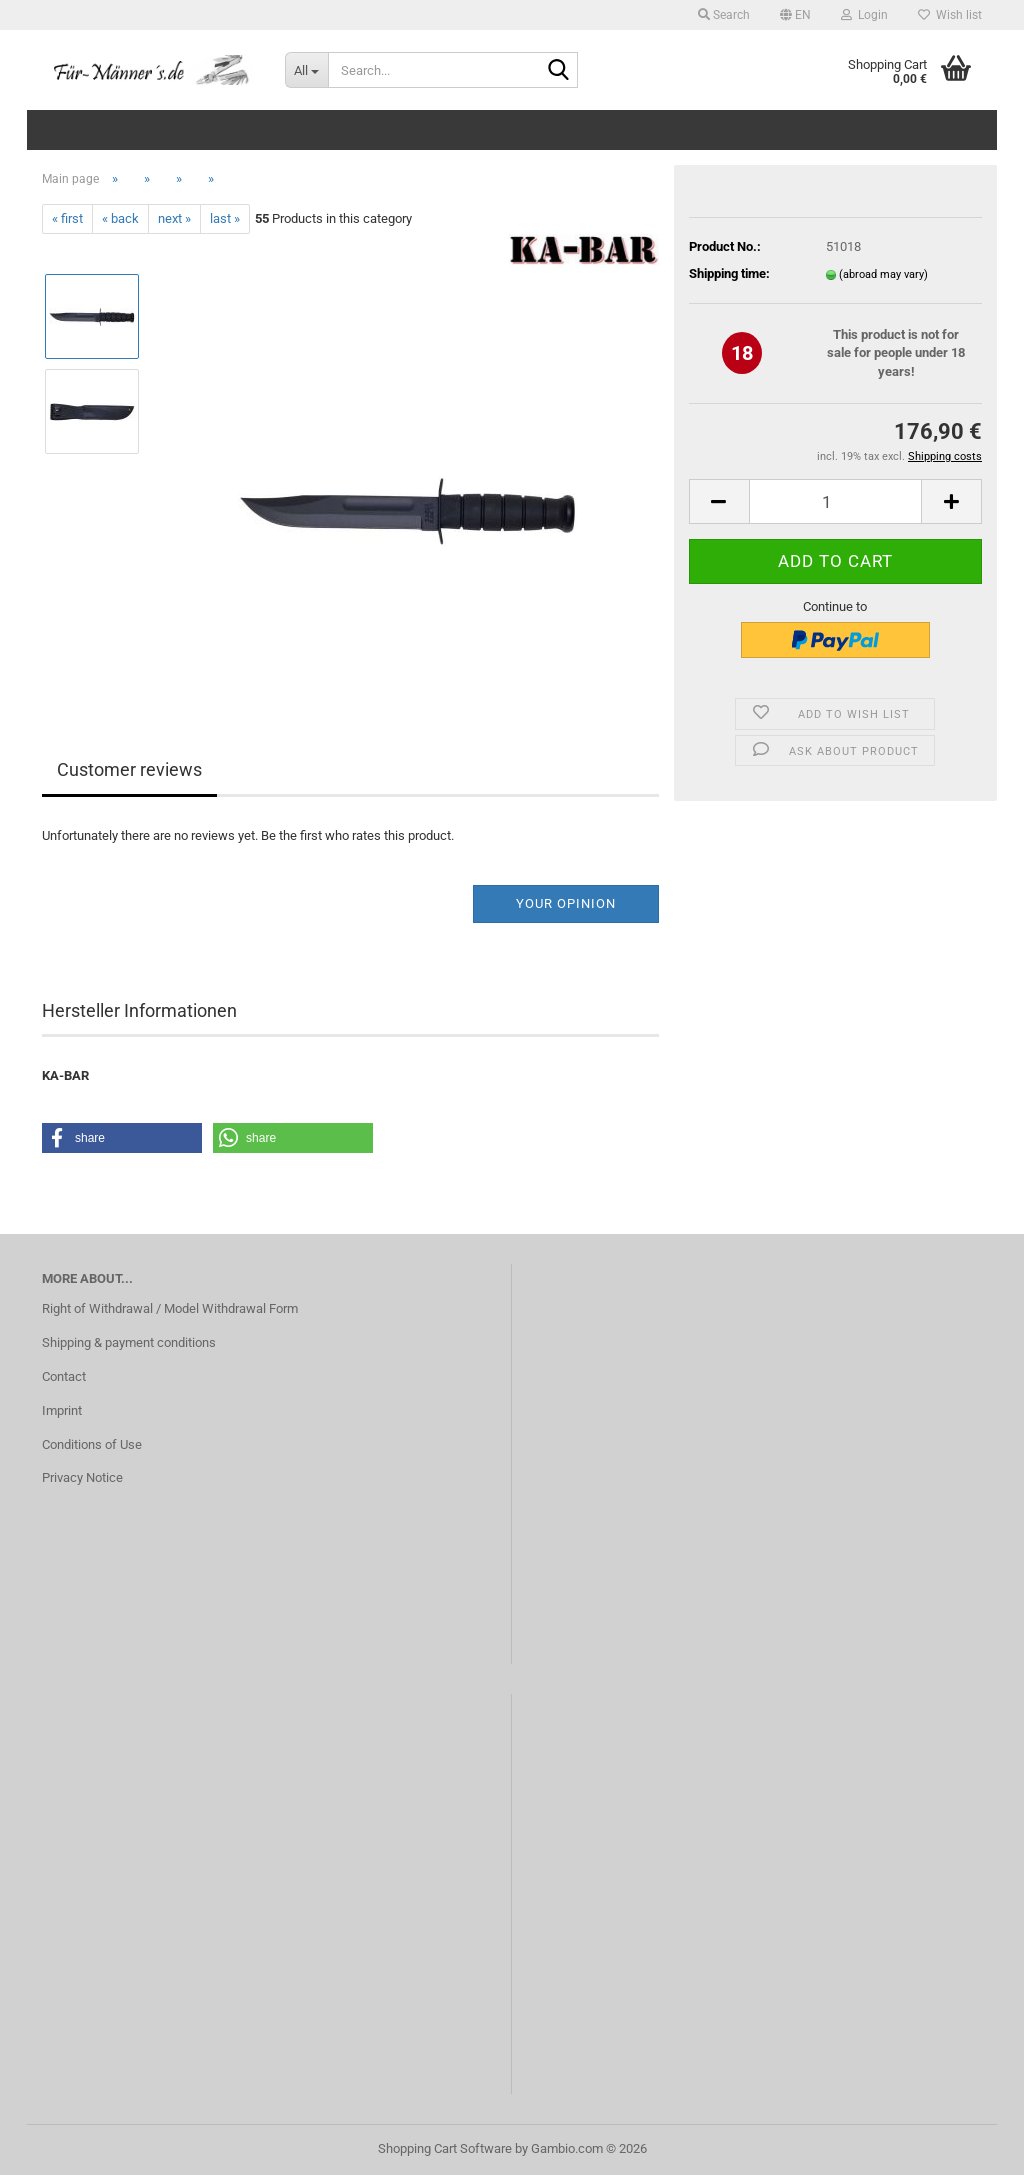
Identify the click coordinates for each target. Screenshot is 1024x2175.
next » (174, 218)
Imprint (62, 1410)
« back (120, 218)
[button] (795, 15)
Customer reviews (129, 769)
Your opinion (566, 903)
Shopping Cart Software (445, 2148)
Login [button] (864, 15)
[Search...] (306, 70)
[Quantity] (835, 501)
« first (67, 218)
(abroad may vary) (883, 274)
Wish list (950, 15)
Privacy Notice (82, 1477)
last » (225, 218)
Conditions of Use (92, 1444)
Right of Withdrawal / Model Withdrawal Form (170, 1308)
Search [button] (724, 15)
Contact (64, 1376)
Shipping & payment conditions (129, 1342)
